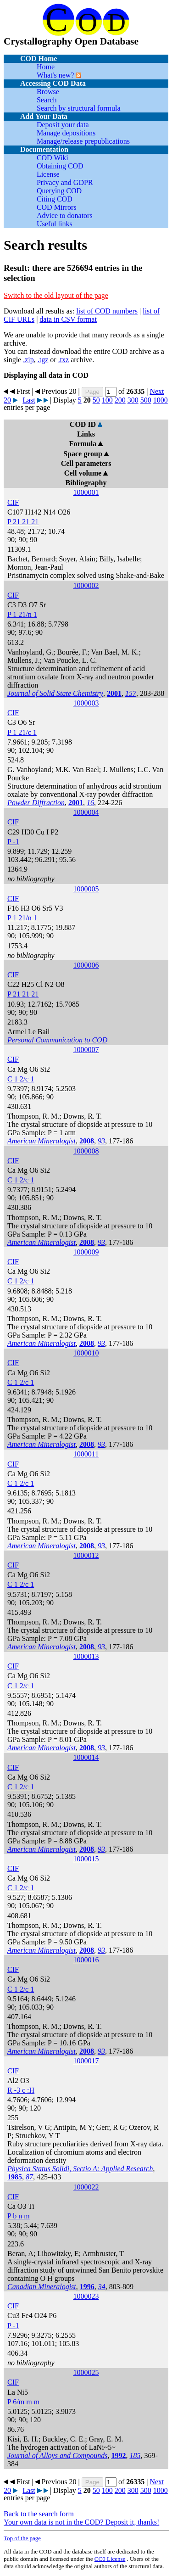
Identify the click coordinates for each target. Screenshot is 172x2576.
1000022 (86, 2187)
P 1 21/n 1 (22, 614)
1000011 (86, 1454)
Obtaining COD (60, 166)
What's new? (55, 75)
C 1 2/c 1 (20, 1079)
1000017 (86, 2061)
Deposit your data (63, 125)
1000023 (86, 2296)
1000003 (86, 703)
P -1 (13, 842)
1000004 (86, 812)
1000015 (86, 1859)
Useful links (54, 224)
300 (133, 400)
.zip (28, 360)
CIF (13, 502)
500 (145, 400)
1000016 (86, 1960)
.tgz (43, 360)
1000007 (86, 1049)
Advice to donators (65, 215)
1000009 (86, 1252)
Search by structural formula (79, 108)
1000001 (86, 492)
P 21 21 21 (23, 522)
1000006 (86, 965)
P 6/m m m (23, 2402)
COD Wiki (52, 158)
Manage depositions (66, 133)
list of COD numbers (107, 311)
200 (120, 400)
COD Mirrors (57, 207)
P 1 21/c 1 (22, 732)
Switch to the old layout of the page (56, 295)
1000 (160, 400)
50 (96, 400)
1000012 (86, 1555)
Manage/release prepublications (83, 141)
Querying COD (59, 191)
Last (28, 400)
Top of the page (22, 2538)
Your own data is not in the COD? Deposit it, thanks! (81, 2522)
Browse (48, 91)
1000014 (86, 1757)
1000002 (86, 585)
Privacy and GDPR (65, 182)
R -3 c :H (20, 2090)
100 (107, 400)
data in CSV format (68, 319)
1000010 (86, 1353)
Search (47, 100)
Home (46, 67)
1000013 (86, 1656)
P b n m (18, 2216)
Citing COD (54, 199)
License (48, 174)
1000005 (86, 889)
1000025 (86, 2372)
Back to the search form (39, 2514)
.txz (63, 360)
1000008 (86, 1151)
